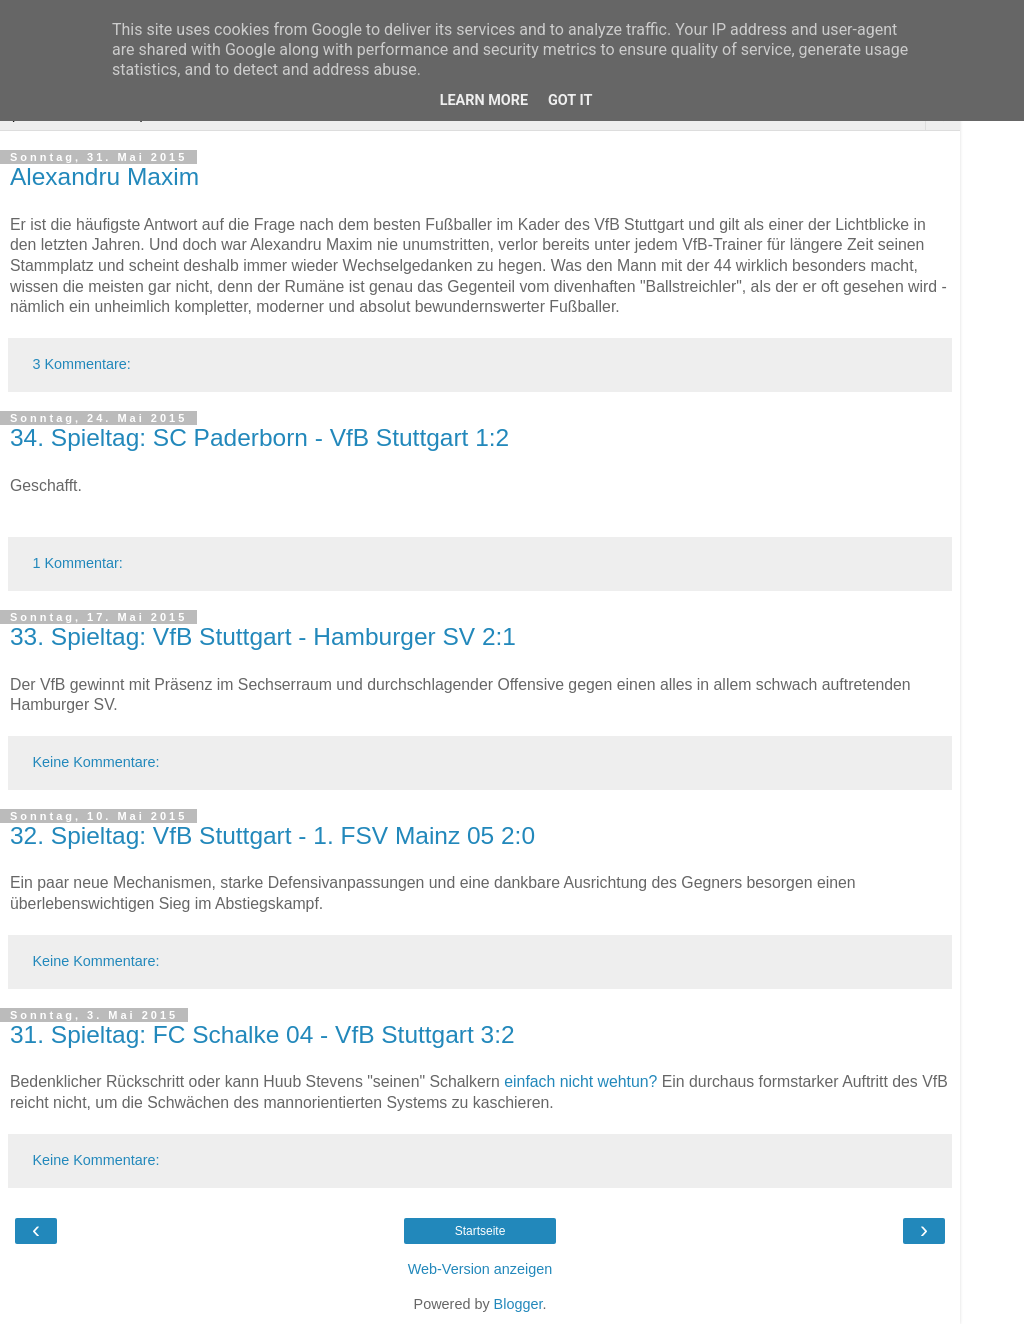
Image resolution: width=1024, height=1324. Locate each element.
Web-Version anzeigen (480, 1269)
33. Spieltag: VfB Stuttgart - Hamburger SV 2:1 (263, 636)
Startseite (480, 1231)
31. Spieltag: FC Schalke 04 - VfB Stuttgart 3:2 (262, 1034)
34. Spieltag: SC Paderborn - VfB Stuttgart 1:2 (259, 437)
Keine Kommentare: (95, 762)
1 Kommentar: (77, 563)
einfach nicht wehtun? (580, 1081)
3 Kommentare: (81, 364)
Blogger (518, 1304)
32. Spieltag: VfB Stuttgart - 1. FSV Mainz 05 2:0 (272, 835)
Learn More (484, 100)
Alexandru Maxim (104, 176)
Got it (570, 100)
